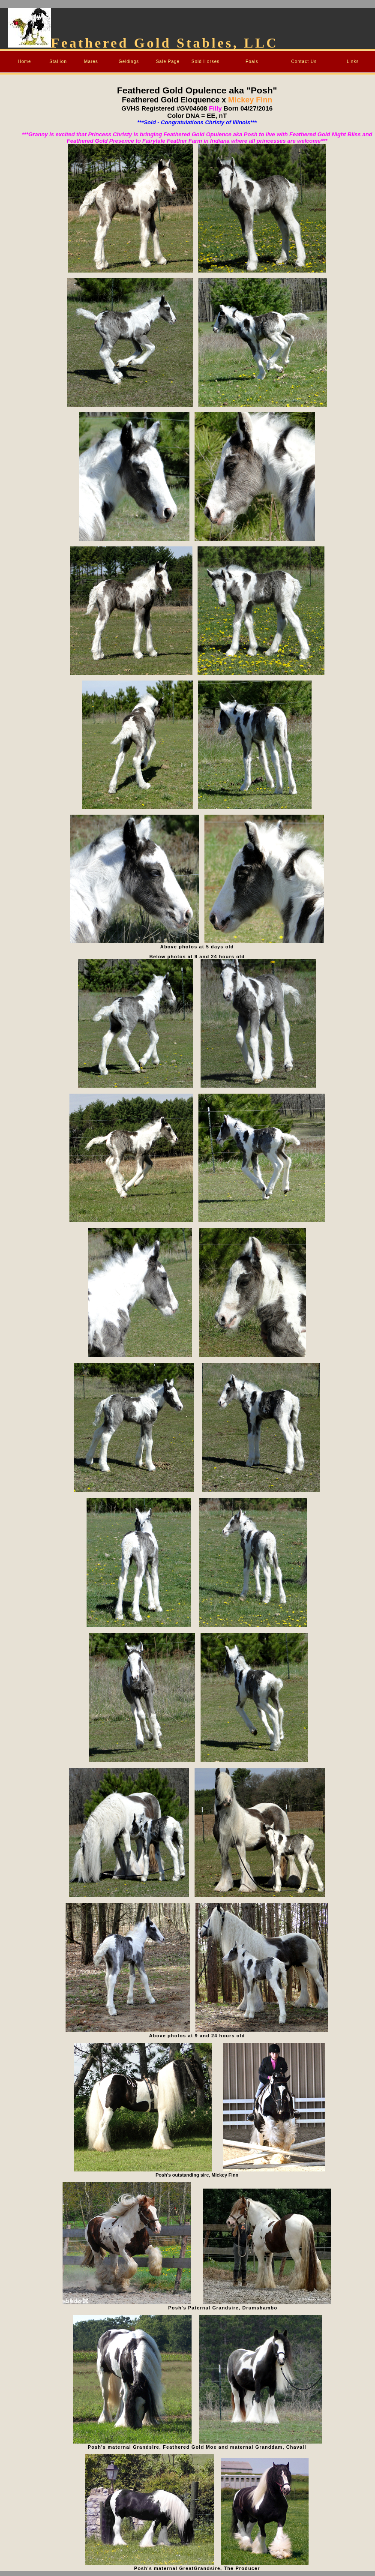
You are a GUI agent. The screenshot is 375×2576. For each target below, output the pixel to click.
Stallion (58, 61)
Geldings (129, 61)
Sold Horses (205, 61)
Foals (252, 61)
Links (353, 61)
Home (24, 61)
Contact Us (303, 61)
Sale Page (168, 61)
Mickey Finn (249, 100)
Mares (91, 61)
